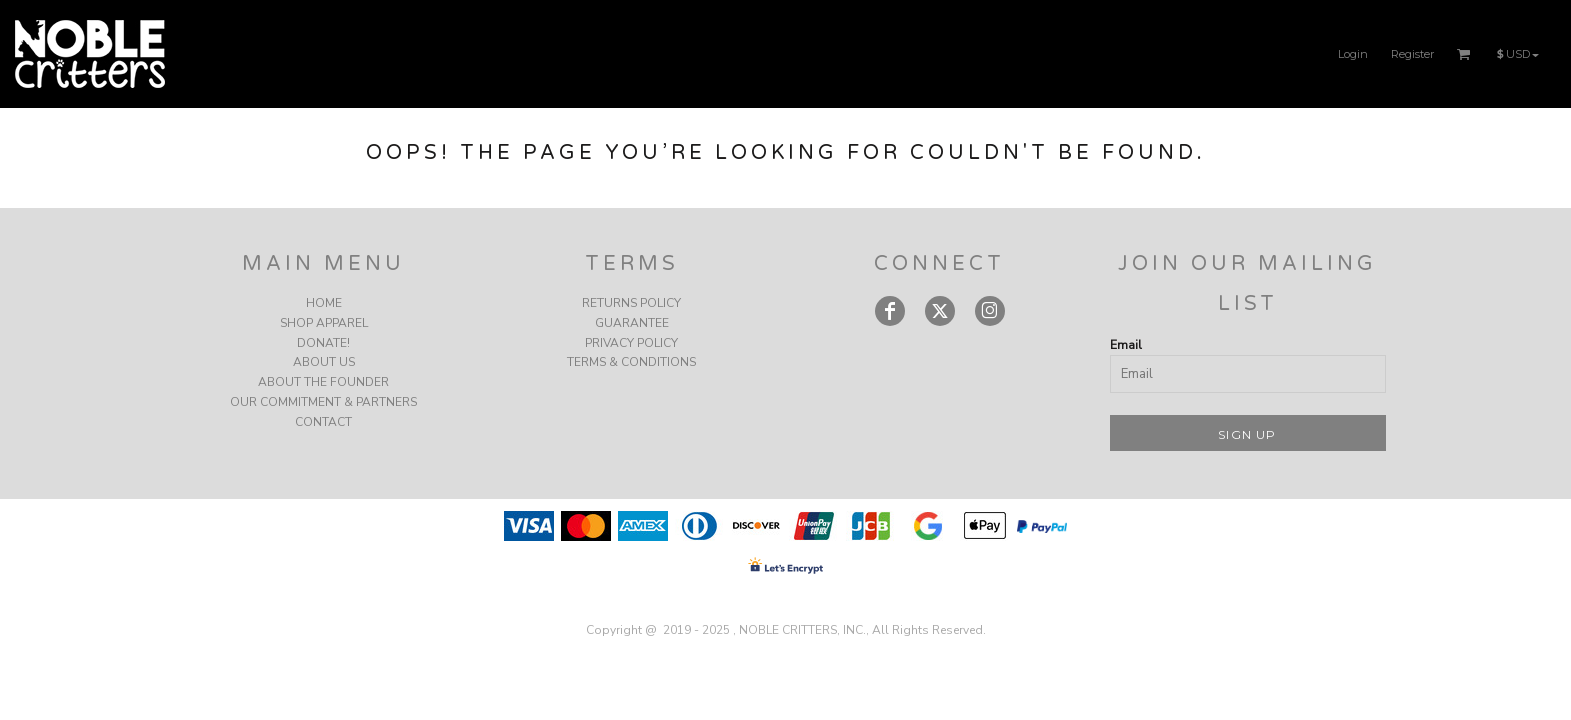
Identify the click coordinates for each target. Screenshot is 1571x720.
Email (1126, 345)
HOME (324, 303)
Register (1412, 54)
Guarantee (632, 323)
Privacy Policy (631, 343)
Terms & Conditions (631, 362)
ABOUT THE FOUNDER (323, 382)
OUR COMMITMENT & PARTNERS (323, 402)
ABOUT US (324, 362)
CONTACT (323, 422)
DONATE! (323, 343)
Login (1353, 54)
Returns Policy (631, 303)
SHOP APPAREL (324, 323)
